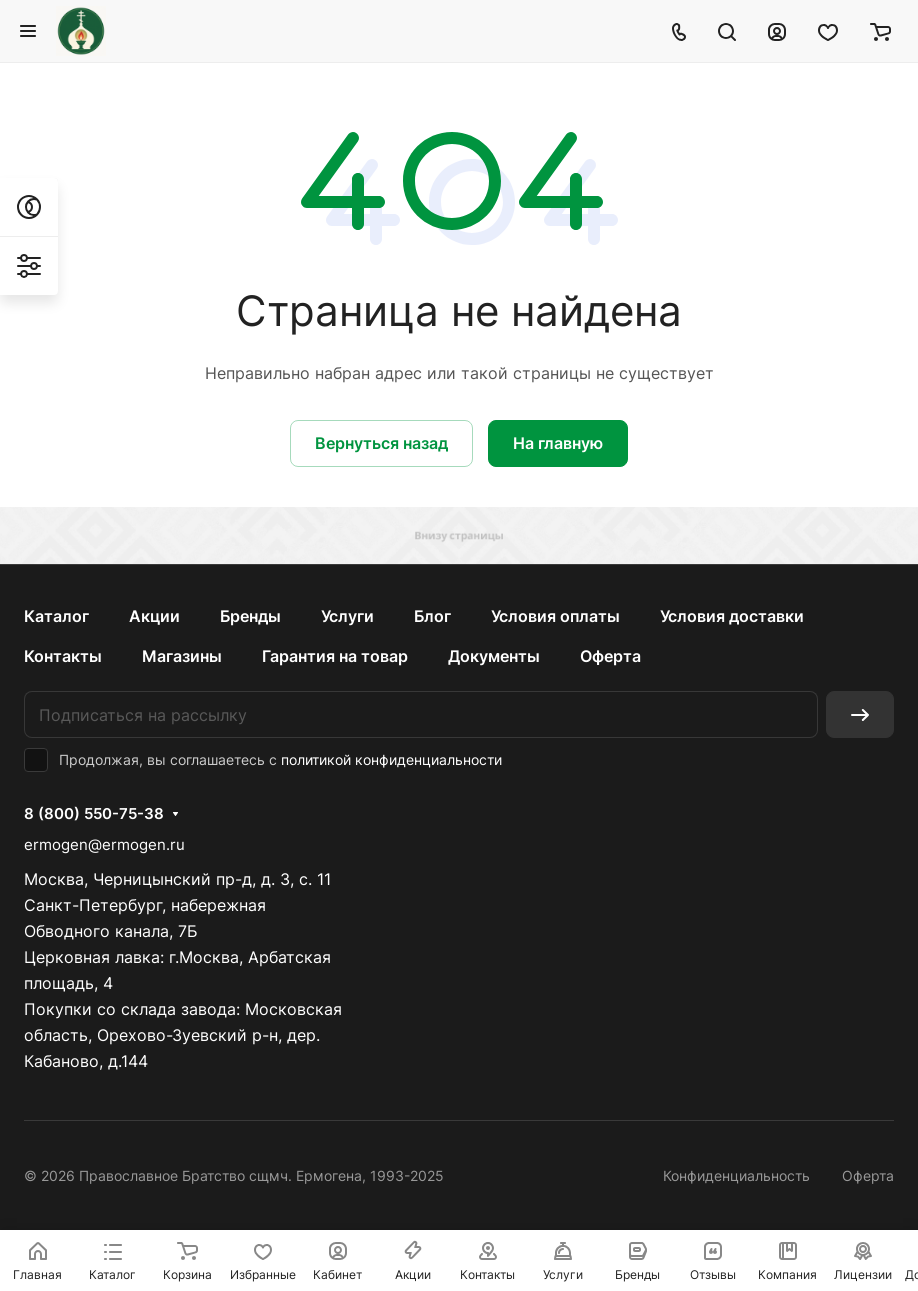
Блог (432, 616)
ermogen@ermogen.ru (104, 844)
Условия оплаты (555, 616)
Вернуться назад (381, 443)
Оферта (610, 656)
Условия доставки (732, 616)
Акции (154, 616)
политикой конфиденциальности (391, 759)
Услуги (347, 616)
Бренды (250, 616)
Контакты (63, 656)
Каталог (56, 616)
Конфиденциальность (736, 1175)
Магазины (182, 656)
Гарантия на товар (335, 656)
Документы (494, 656)
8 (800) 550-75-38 (94, 814)
